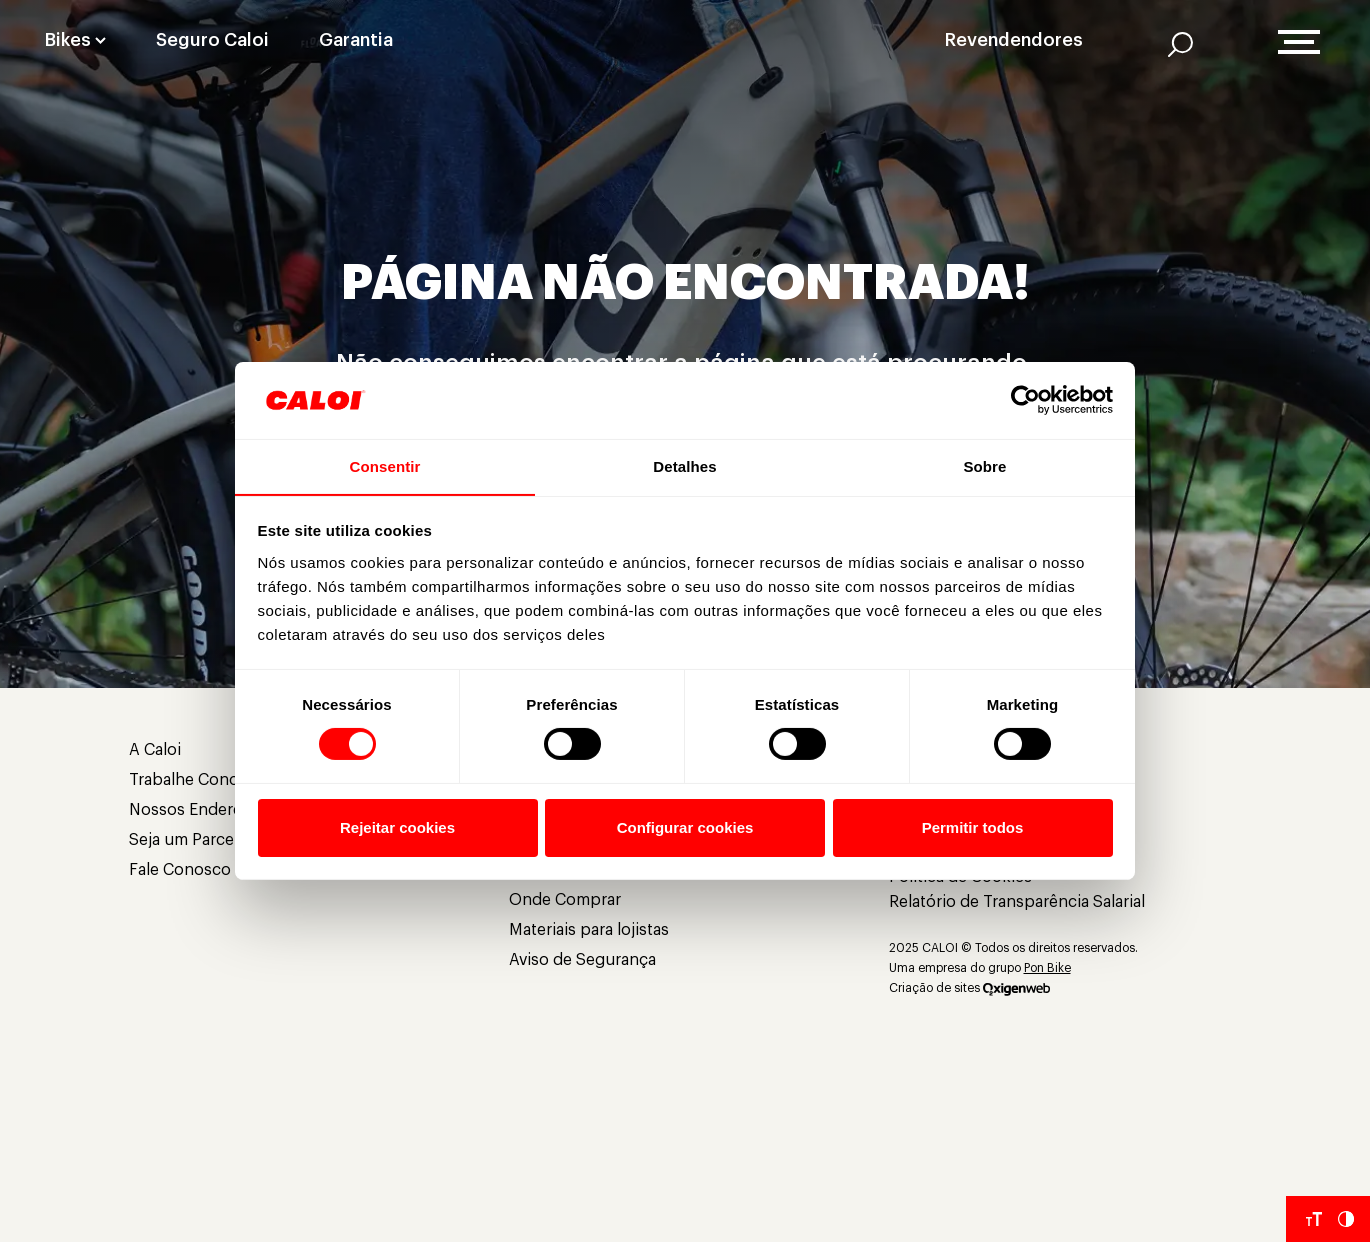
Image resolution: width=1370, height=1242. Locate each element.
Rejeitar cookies (397, 827)
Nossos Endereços (199, 810)
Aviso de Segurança (583, 960)
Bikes (68, 40)
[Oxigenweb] (1016, 988)
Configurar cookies (685, 827)
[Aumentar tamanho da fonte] (1314, 1219)
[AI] (1180, 44)
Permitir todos (973, 827)
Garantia (356, 40)
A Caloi (155, 750)
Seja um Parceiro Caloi (212, 840)
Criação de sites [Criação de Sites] (934, 988)
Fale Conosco (180, 870)
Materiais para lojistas (589, 930)
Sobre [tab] (984, 465)
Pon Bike (1047, 968)
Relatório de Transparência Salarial (1017, 902)
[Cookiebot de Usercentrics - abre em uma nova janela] (1025, 400)
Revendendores (1014, 40)
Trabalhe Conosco (197, 780)
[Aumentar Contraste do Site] (1346, 1219)
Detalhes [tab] (684, 465)
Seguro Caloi (212, 40)
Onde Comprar (565, 900)
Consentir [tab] (385, 465)
